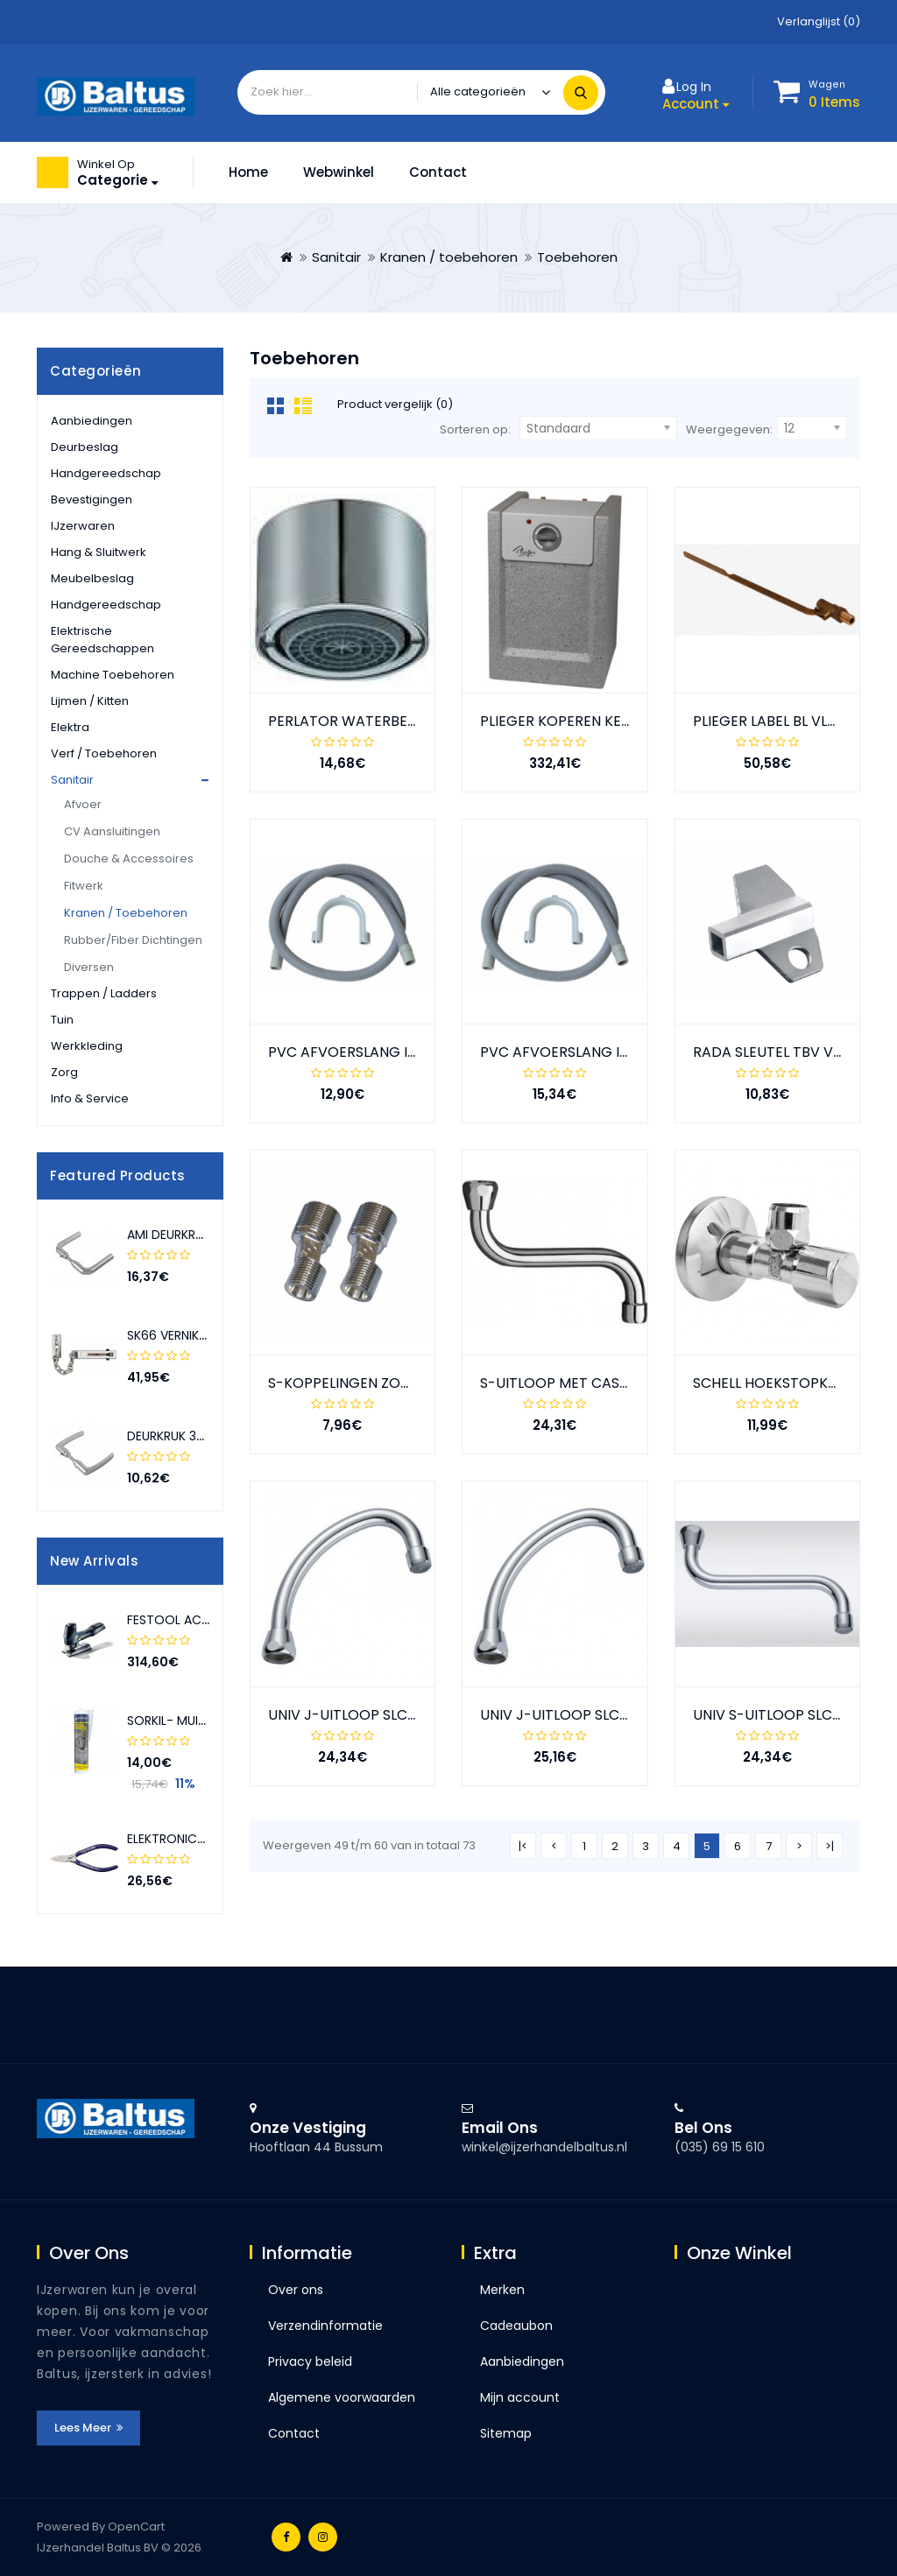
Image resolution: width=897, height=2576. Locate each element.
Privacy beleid (310, 2361)
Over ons (295, 2289)
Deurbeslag (84, 447)
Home (248, 172)
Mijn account (520, 2397)
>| (829, 1846)
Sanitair (336, 257)
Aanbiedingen (91, 420)
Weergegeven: (729, 429)
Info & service (90, 1098)
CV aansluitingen (112, 831)
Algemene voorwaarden (341, 2397)
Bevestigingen (91, 499)
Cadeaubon (516, 2325)
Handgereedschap (106, 473)
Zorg (64, 1072)
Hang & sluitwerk (98, 552)
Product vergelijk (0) (395, 404)
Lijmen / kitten (90, 701)
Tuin (62, 1019)
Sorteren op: (475, 429)
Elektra (70, 727)
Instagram (322, 2537)
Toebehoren (577, 257)
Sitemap (506, 2433)
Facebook (286, 2537)
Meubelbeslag (92, 578)
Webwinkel (338, 172)
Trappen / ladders (104, 993)
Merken (502, 2289)
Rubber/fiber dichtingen (133, 940)
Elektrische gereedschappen (102, 640)
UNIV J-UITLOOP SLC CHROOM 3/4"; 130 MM (415, 1715)
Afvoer (83, 804)
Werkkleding (87, 1046)
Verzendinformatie (325, 2325)
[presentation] (190, 1176)
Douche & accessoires (129, 858)
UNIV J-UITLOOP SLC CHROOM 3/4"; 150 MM (627, 1715)
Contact (438, 172)
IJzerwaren (83, 525)
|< (523, 1846)
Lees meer (88, 2427)
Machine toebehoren (112, 674)
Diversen (89, 967)
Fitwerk (83, 885)
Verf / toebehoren (104, 753)
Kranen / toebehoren (449, 257)
